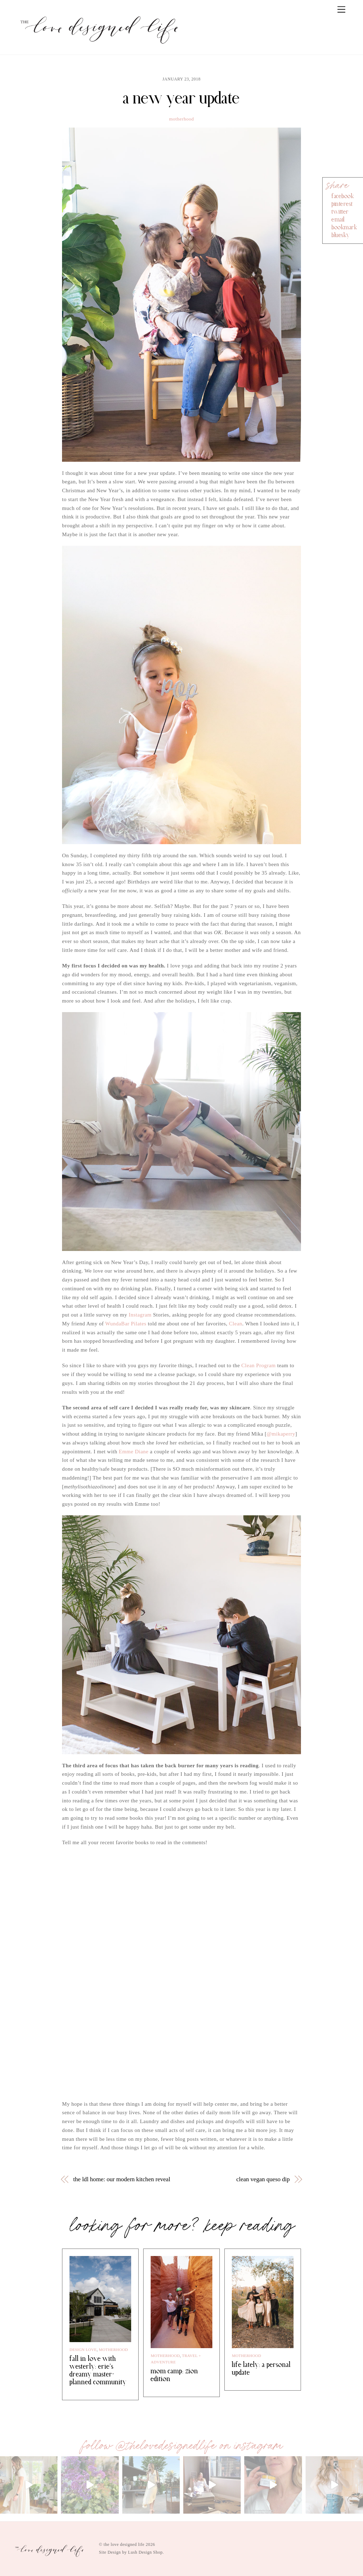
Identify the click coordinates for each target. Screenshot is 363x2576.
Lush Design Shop (145, 2552)
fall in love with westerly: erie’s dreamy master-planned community (98, 2370)
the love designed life (124, 2544)
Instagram (140, 1315)
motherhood (181, 119)
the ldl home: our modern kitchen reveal (122, 2179)
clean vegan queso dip (263, 2179)
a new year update (181, 98)
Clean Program (258, 1365)
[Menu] (341, 10)
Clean (235, 1323)
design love (83, 2349)
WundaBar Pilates (125, 1323)
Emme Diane (134, 1451)
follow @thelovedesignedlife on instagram (181, 2445)
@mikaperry (281, 1434)
